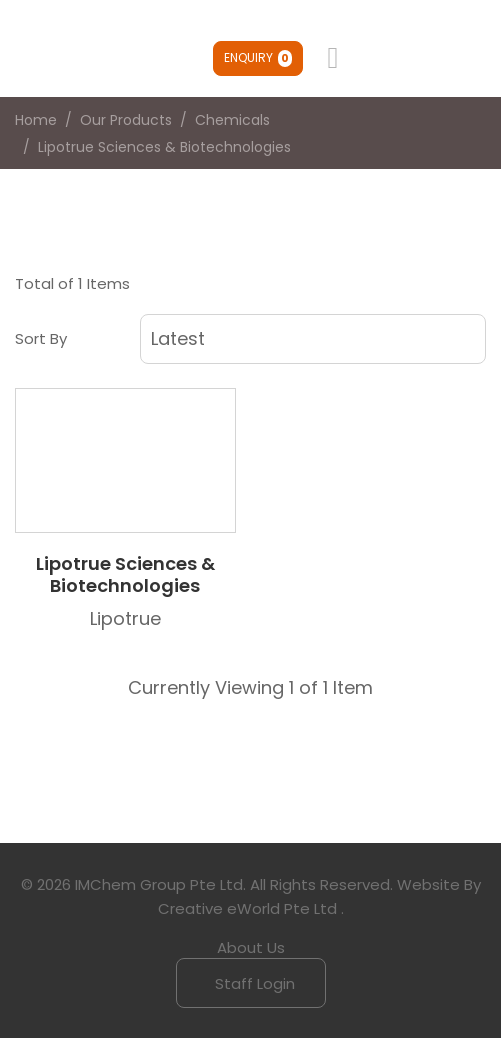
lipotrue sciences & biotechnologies (164, 147)
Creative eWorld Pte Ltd (247, 908)
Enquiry (258, 58)
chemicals (232, 120)
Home (36, 120)
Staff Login (253, 983)
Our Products (126, 120)
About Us (251, 947)
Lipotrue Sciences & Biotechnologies (125, 574)
